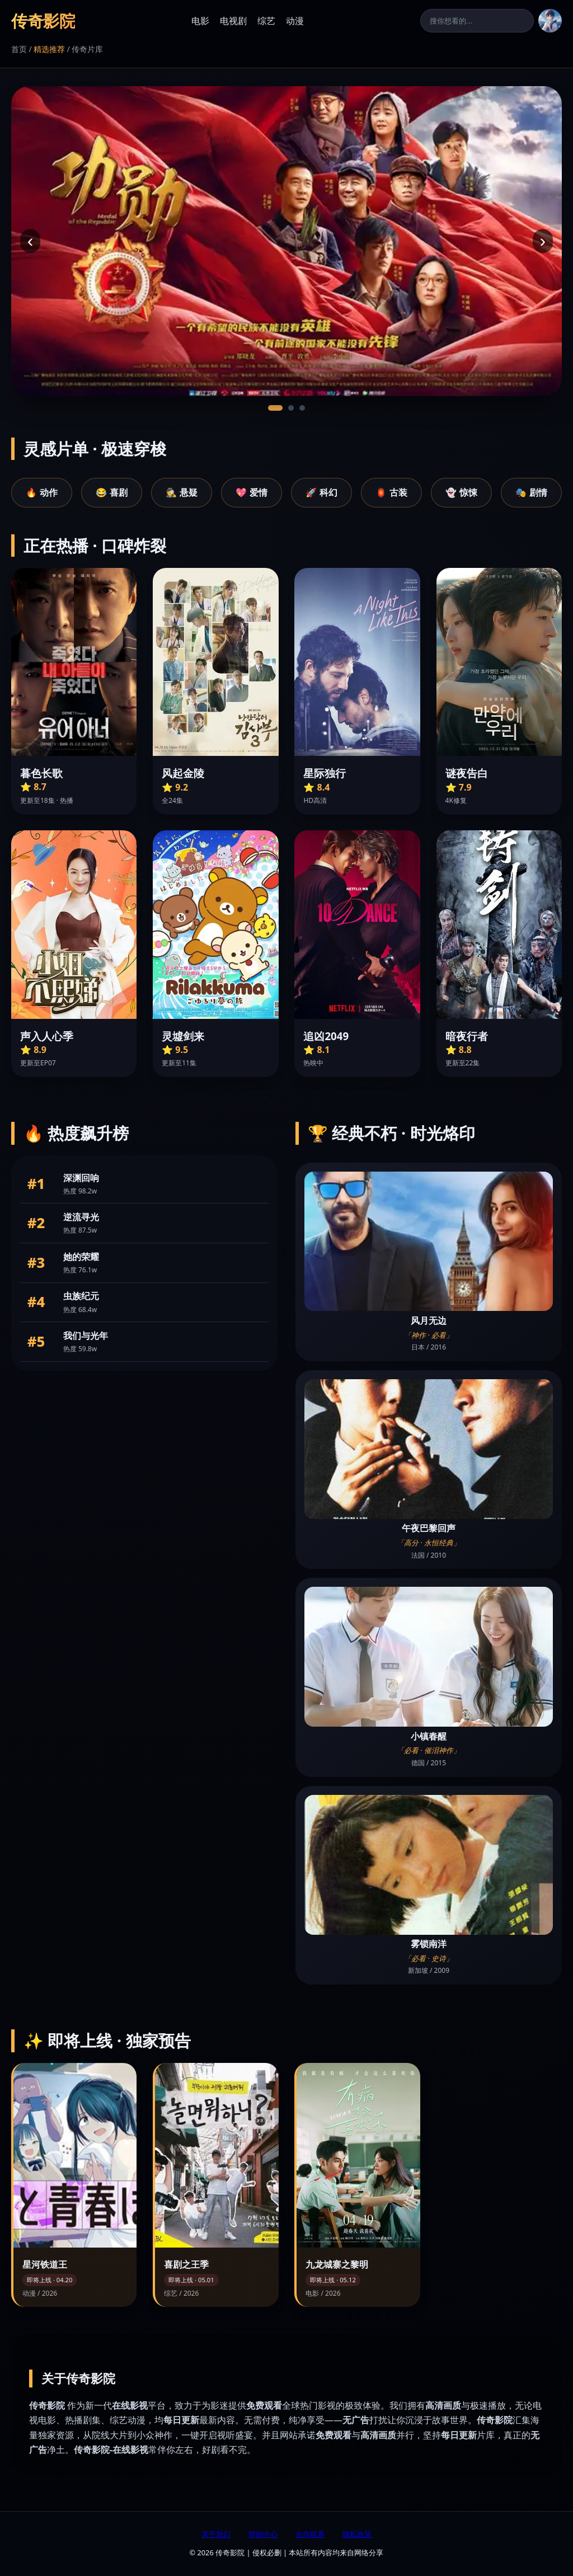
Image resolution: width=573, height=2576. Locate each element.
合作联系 (310, 2534)
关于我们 (216, 2534)
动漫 (295, 21)
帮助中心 (263, 2534)
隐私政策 (357, 2534)
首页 (19, 49)
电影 (200, 21)
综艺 (266, 21)
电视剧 (233, 21)
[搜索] (477, 20)
